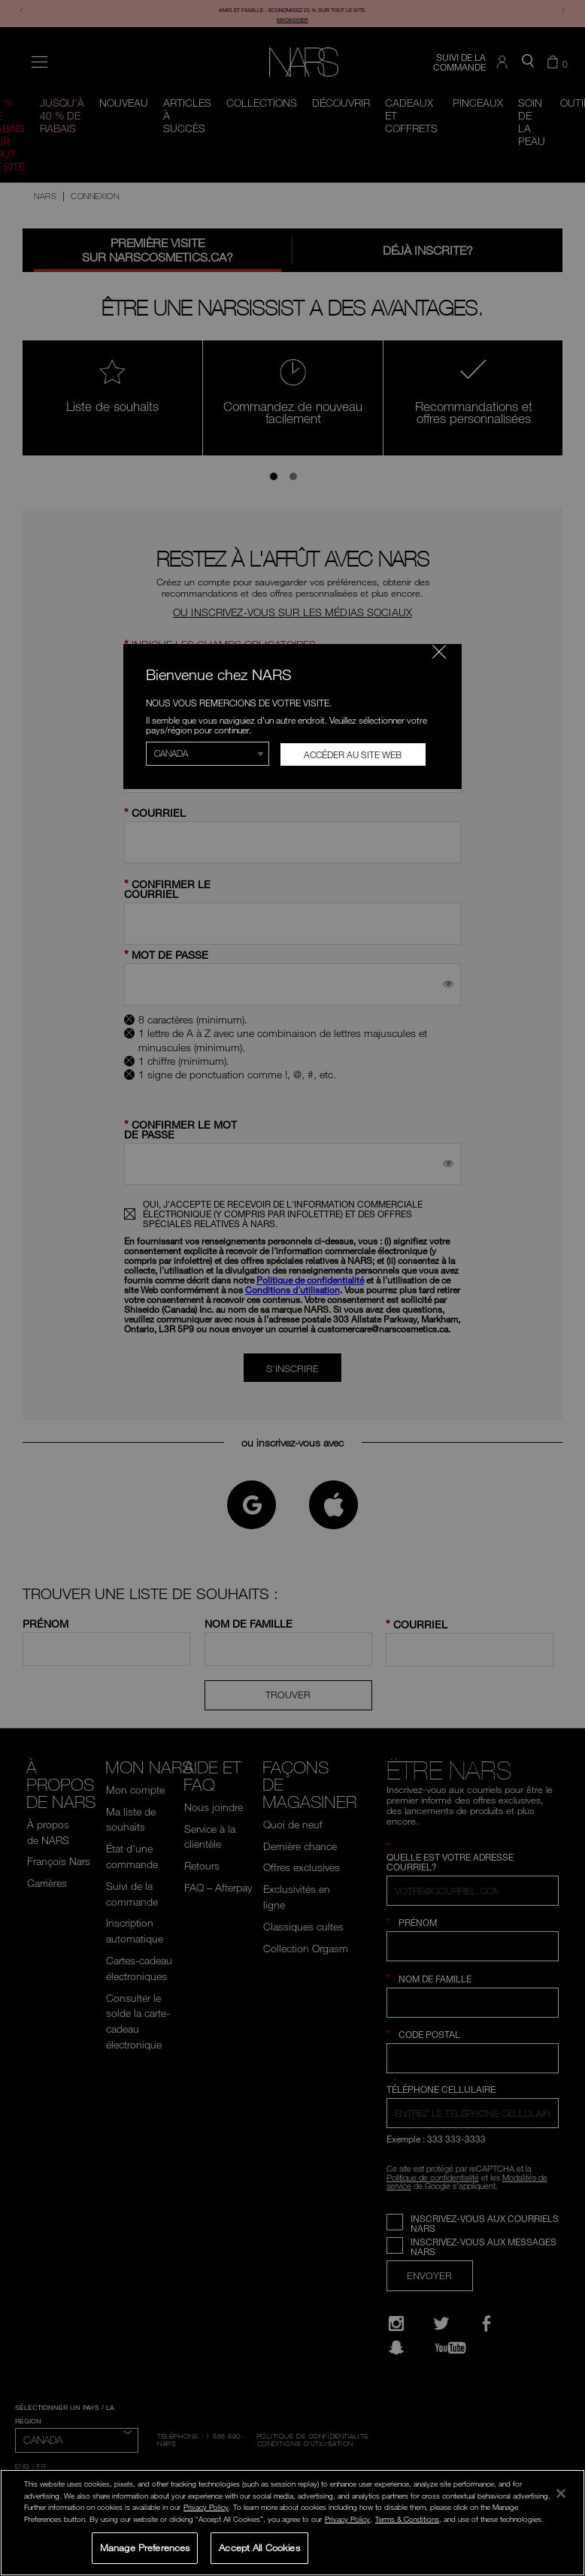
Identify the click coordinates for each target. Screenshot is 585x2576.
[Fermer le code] (439, 651)
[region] (292, 2522)
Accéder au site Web (353, 754)
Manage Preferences (144, 2547)
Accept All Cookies (259, 2547)
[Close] (560, 2493)
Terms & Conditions (407, 2518)
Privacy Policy (206, 2506)
